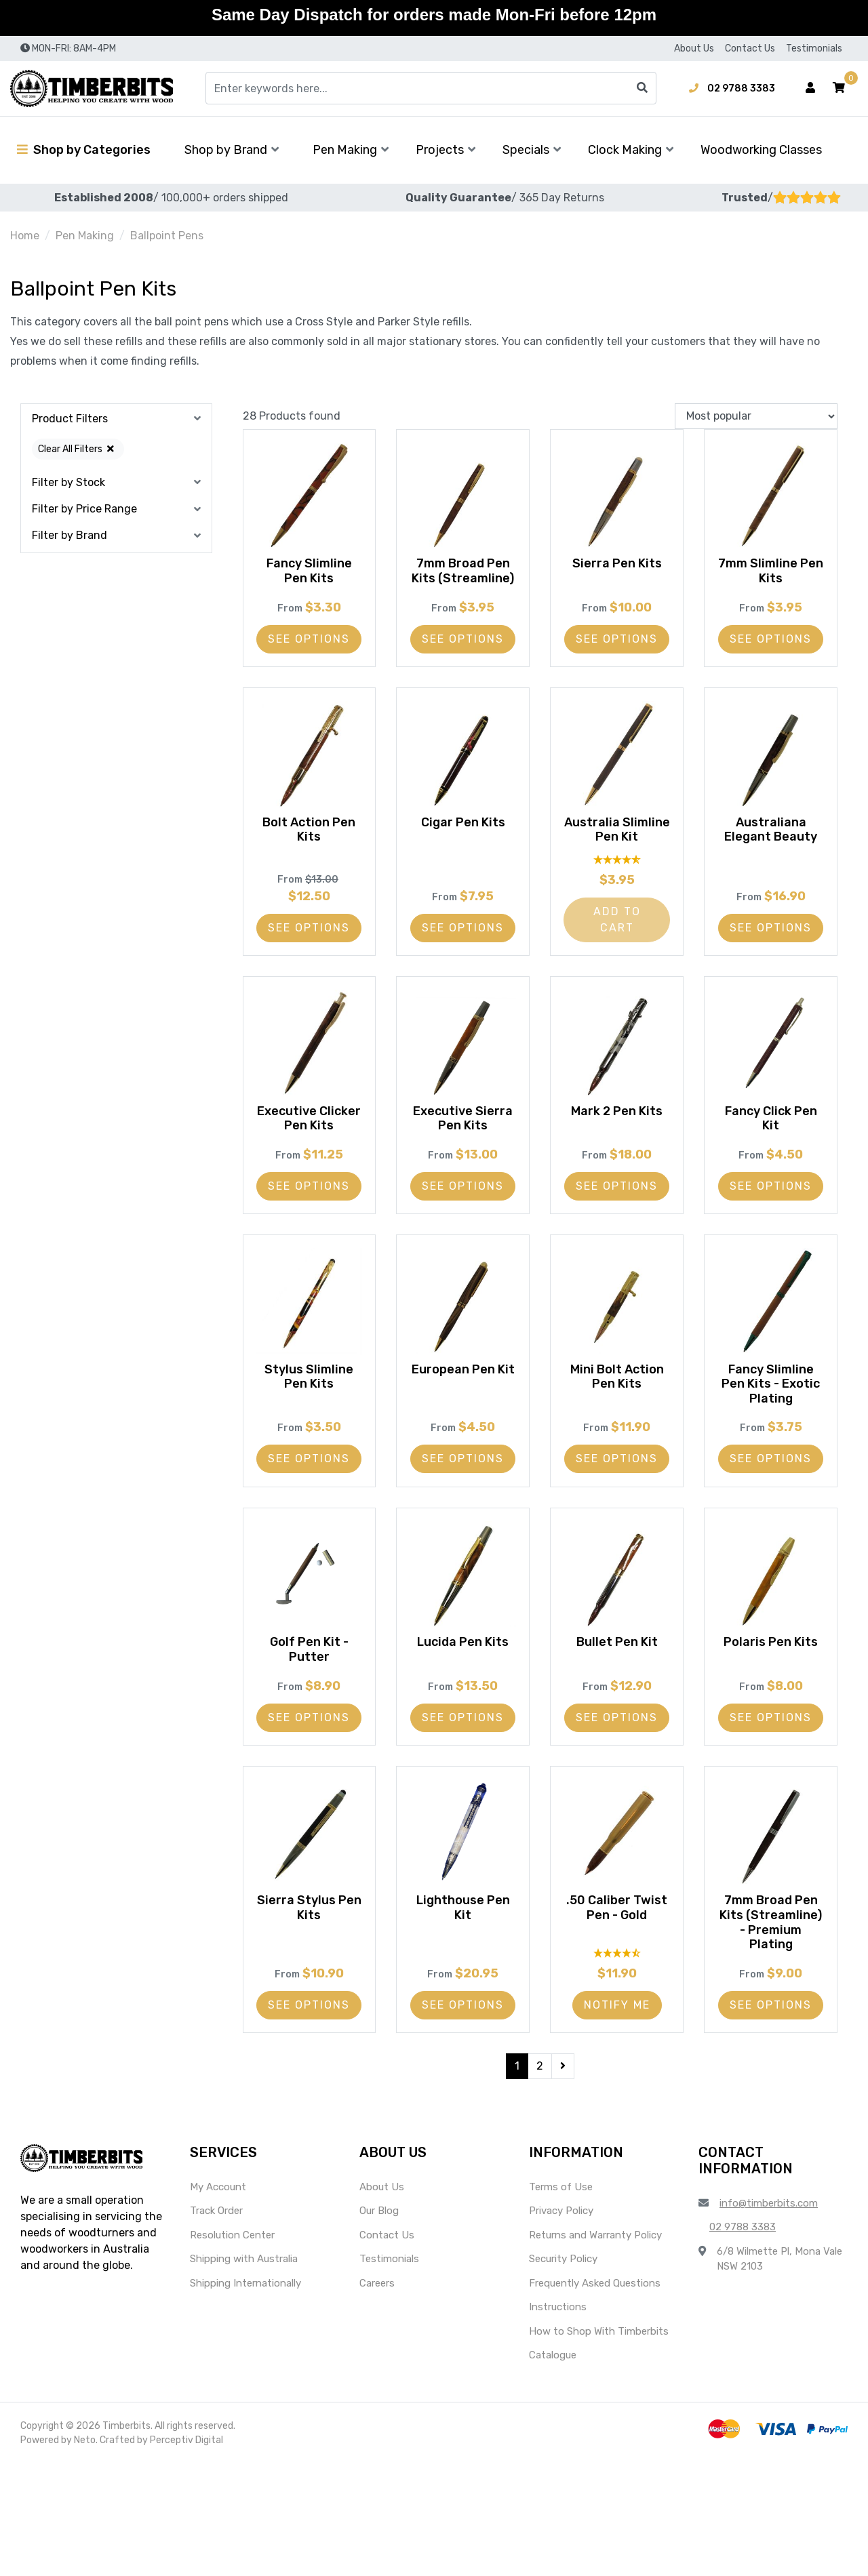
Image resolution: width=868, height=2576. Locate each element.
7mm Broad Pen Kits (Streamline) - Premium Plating (771, 2008)
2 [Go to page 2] (539, 2178)
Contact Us (750, 48)
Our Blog (379, 2324)
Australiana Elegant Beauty (770, 857)
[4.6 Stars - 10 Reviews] (616, 2062)
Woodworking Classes (761, 149)
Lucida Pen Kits (463, 1704)
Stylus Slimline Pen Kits (308, 1422)
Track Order (216, 2324)
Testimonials (814, 48)
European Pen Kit (463, 1422)
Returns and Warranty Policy (595, 2347)
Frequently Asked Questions (594, 2396)
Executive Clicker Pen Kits (309, 1148)
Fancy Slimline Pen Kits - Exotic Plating (771, 1429)
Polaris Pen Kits (771, 1704)
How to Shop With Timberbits (599, 2444)
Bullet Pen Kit (617, 1704)
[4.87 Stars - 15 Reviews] (616, 889)
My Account (218, 2299)
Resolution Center (232, 2347)
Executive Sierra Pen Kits (463, 1148)
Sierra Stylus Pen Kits (309, 1986)
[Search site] (642, 88)
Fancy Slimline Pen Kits (309, 568)
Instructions (558, 2420)
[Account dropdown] (810, 88)
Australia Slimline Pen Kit (616, 857)
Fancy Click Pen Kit (771, 1148)
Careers (377, 2396)
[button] (839, 88)
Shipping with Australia (244, 2372)
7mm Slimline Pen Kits (770, 568)
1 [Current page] (517, 2178)
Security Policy (563, 2372)
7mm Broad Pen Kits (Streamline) (463, 575)
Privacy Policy (561, 2324)
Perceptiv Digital (186, 2552)
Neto (85, 2552)
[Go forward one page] (562, 2179)
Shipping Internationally (245, 2396)
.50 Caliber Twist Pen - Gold (616, 1986)
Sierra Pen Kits (617, 560)
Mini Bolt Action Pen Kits (617, 1422)
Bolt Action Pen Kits (308, 857)
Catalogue (552, 2468)
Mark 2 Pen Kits (617, 1140)
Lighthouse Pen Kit (463, 1986)
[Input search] (430, 88)
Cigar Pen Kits (463, 849)
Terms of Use (561, 2299)
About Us (694, 48)
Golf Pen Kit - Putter (309, 1712)
